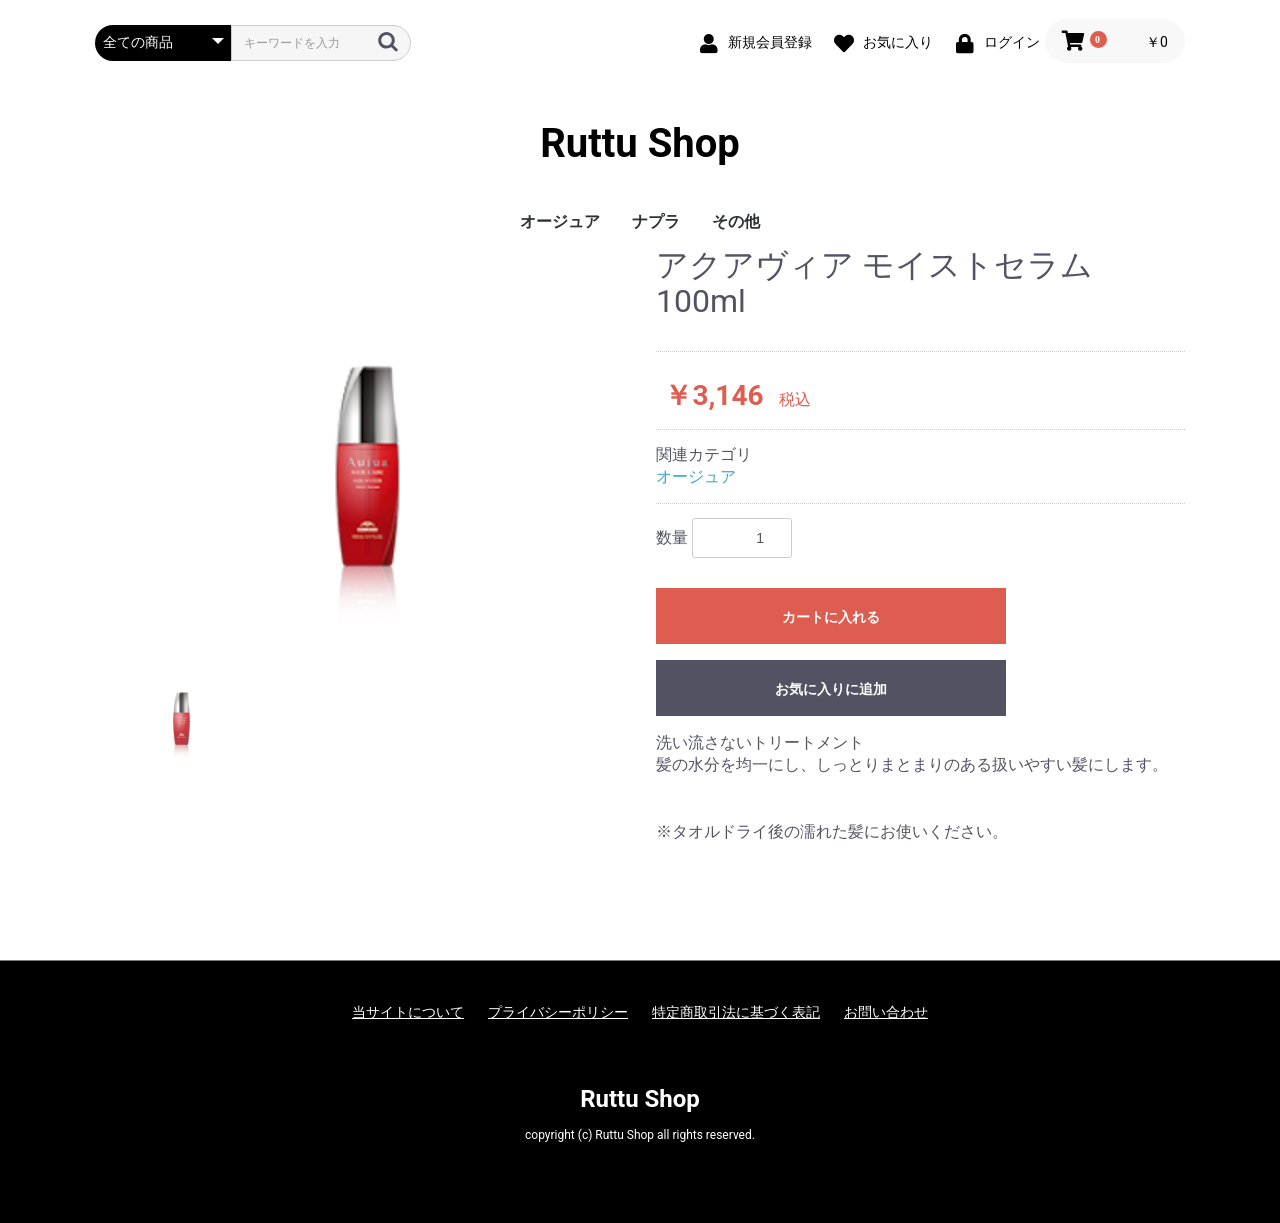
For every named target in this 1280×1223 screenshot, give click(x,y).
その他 (736, 221)
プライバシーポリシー (558, 1012)
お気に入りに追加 (831, 689)
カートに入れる (831, 617)
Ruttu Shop (640, 144)
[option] (367, 439)
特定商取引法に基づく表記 (736, 1012)
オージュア (560, 221)
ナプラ (656, 221)
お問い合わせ (886, 1012)
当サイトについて (408, 1012)
